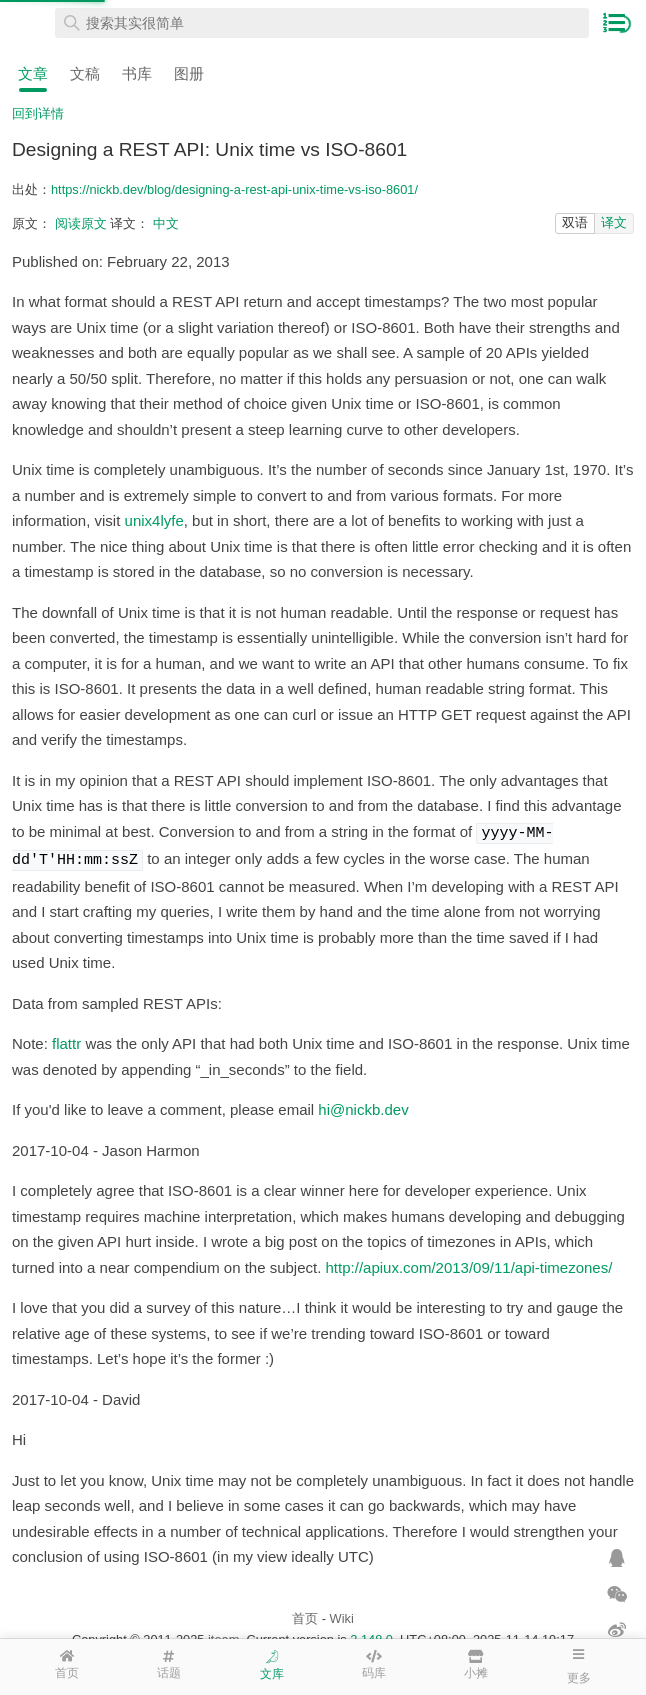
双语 (575, 222)
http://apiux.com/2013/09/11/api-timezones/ (469, 1263)
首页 (305, 1614)
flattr (66, 1039)
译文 (614, 222)
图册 (189, 73)
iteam (223, 1635)
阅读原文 (81, 223)
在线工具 (30, 23)
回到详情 (38, 113)
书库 (137, 73)
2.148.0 (371, 1635)
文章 (33, 73)
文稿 (85, 73)
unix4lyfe (154, 520)
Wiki (342, 1614)
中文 (166, 223)
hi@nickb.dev (363, 1105)
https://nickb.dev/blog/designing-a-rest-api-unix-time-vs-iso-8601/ (234, 189)
